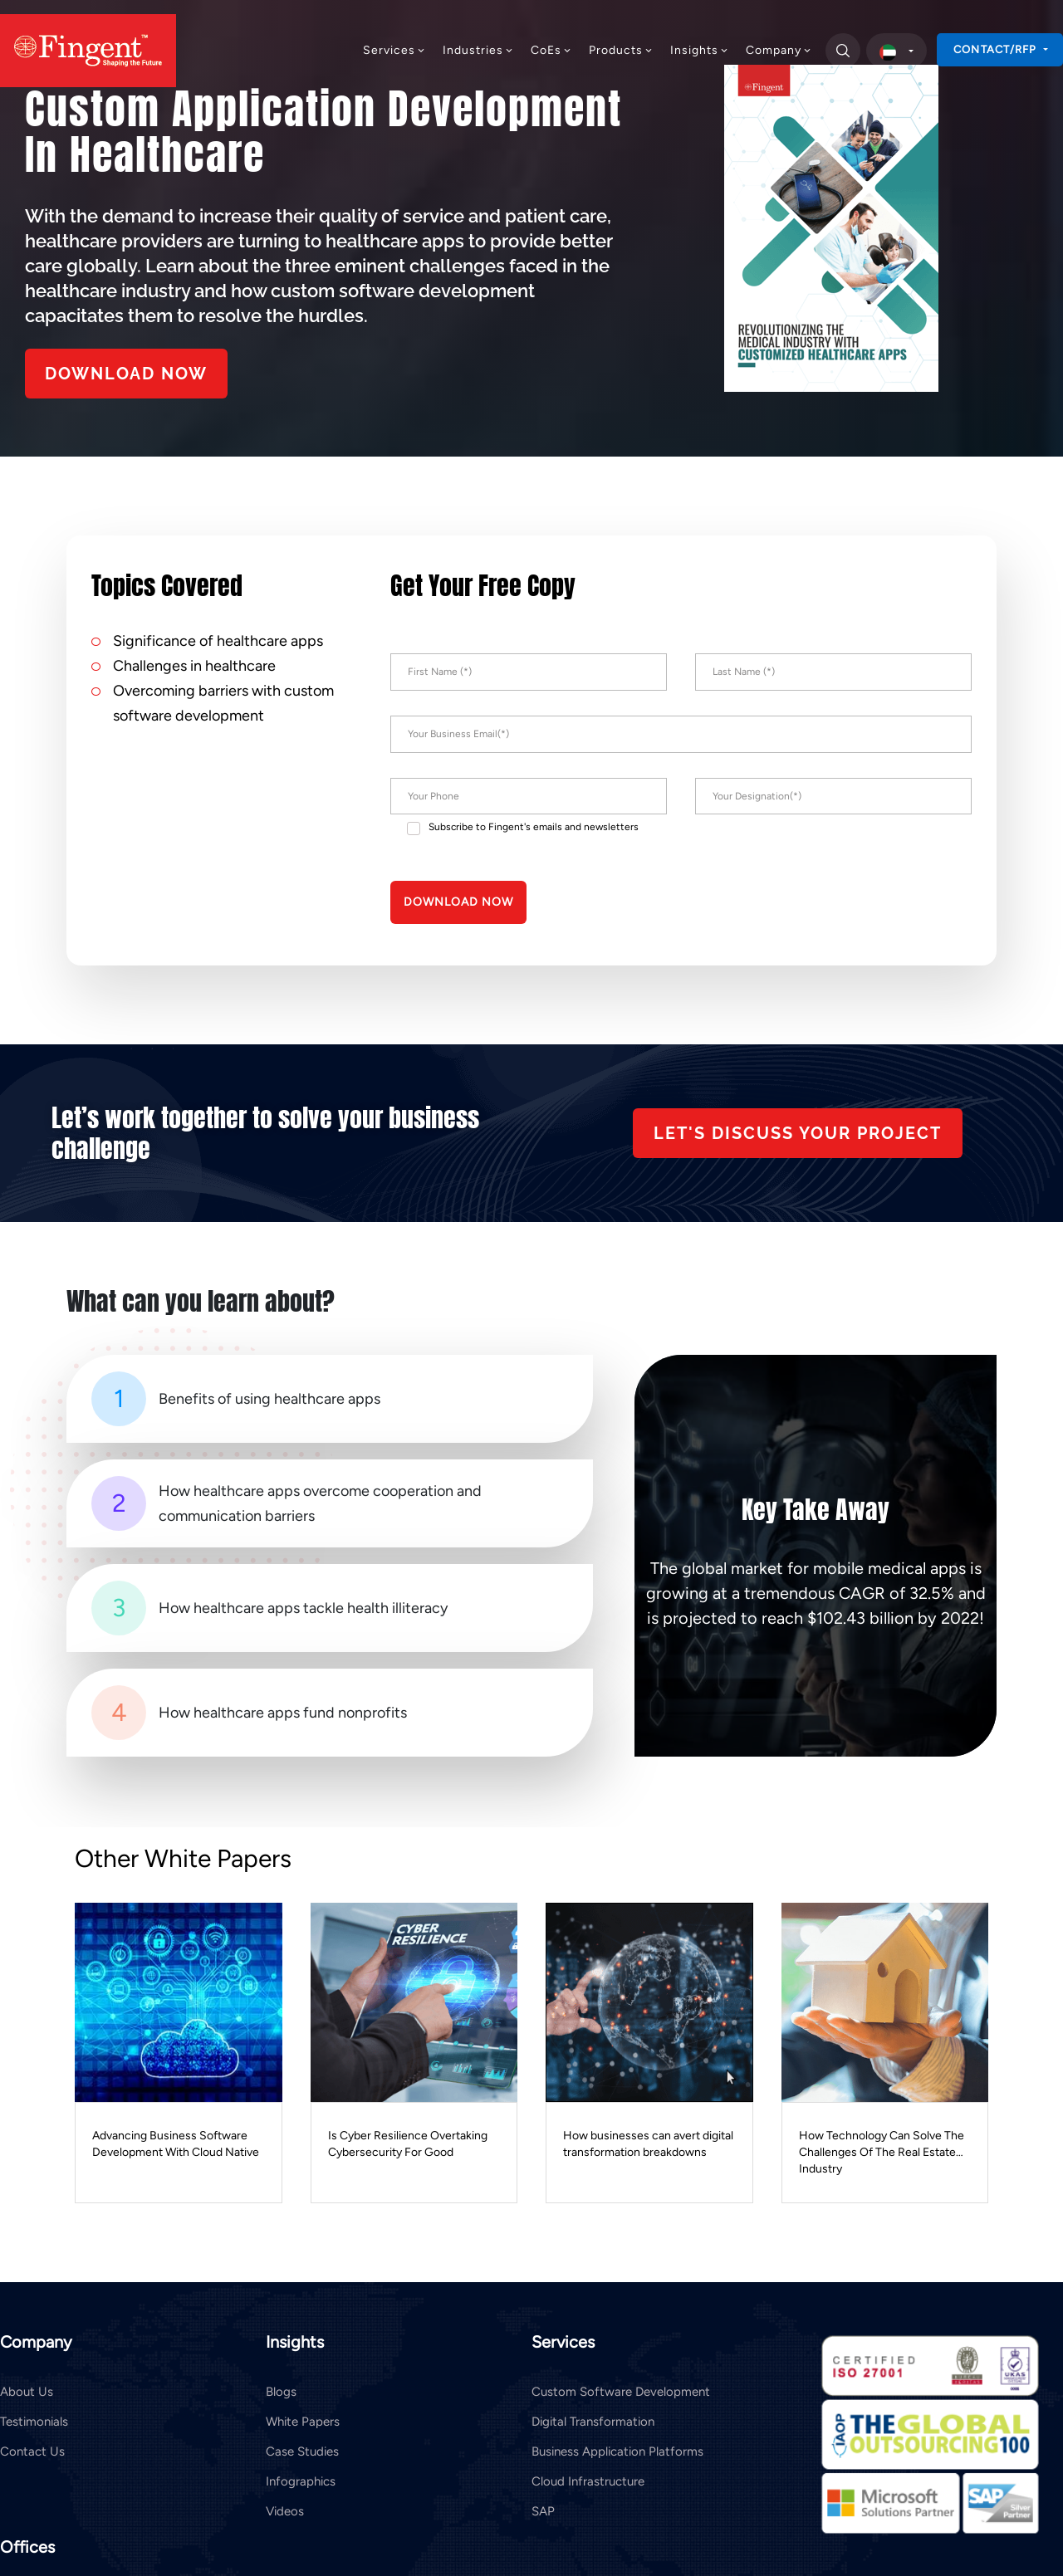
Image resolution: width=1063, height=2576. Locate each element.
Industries (478, 50)
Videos (285, 2511)
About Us (26, 2391)
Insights (699, 50)
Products (621, 50)
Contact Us (32, 2451)
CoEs (551, 50)
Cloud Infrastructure (588, 2481)
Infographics (301, 2481)
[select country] (896, 50)
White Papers (303, 2421)
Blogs (281, 2391)
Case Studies (302, 2451)
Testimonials (34, 2421)
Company (779, 50)
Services (394, 50)
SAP (543, 2511)
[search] (842, 50)
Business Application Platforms (617, 2451)
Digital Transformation (593, 2421)
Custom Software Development (621, 2391)
